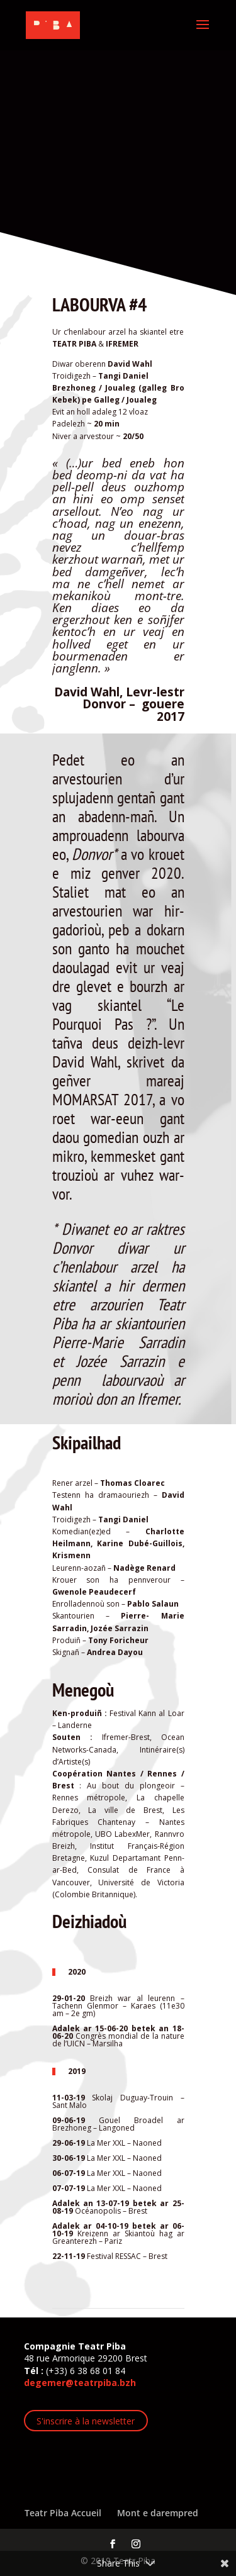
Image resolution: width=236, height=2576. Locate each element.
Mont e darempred (157, 2513)
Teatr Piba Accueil (63, 2513)
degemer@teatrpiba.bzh (80, 2383)
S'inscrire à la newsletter (86, 2421)
